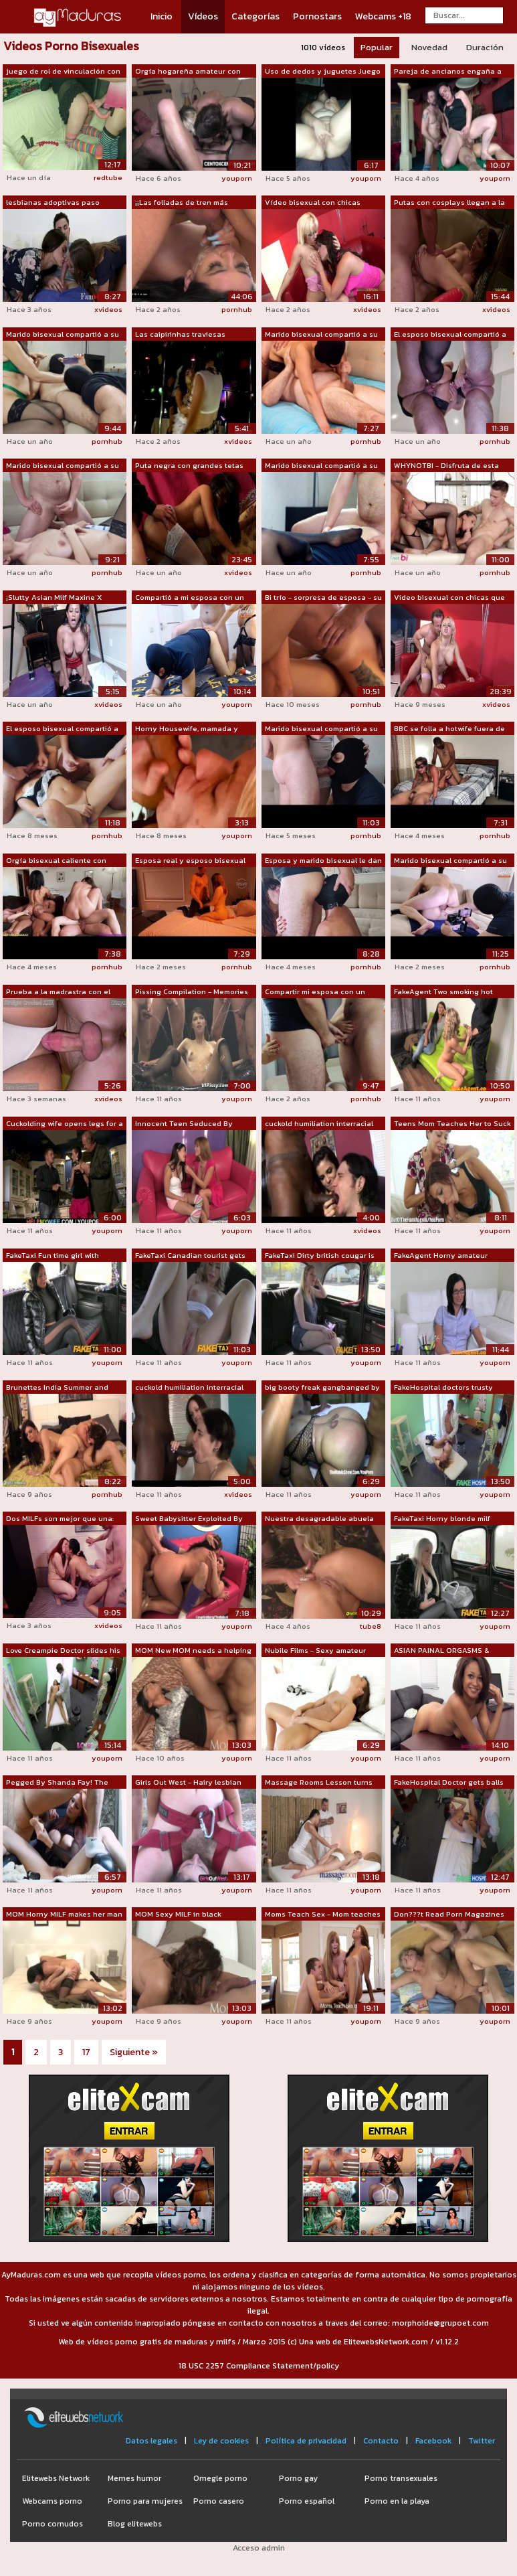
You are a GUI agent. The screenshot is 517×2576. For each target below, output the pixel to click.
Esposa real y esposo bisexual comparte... (190, 861)
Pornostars (317, 16)
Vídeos (203, 16)
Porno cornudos (52, 2524)
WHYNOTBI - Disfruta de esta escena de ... (446, 466)
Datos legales (151, 2441)
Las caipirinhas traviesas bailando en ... (180, 335)
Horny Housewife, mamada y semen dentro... (186, 729)
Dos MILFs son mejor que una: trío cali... (60, 1519)
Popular (376, 47)
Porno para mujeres (145, 2501)
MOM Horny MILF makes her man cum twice (64, 1915)
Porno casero (218, 2501)
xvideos (108, 309)
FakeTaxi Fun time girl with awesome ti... (52, 1256)
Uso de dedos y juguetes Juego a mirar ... (323, 72)
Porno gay (298, 2478)
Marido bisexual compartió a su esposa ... (62, 335)
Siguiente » (134, 2052)
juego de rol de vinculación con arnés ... (63, 72)
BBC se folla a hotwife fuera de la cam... (449, 729)
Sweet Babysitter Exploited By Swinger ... (189, 1519)
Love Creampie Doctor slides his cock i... (63, 1651)
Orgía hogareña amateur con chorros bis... (188, 72)
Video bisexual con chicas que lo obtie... (449, 598)
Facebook (433, 2441)
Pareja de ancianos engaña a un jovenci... (448, 72)
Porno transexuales (401, 2478)
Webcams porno (52, 2501)
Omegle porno (220, 2478)
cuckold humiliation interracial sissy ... (319, 1124)
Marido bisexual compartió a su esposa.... (321, 729)
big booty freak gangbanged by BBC (322, 1388)
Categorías (255, 16)
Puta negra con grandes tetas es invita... (189, 466)
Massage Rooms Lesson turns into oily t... (319, 1783)
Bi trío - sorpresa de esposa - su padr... (323, 598)
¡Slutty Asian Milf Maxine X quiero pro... (54, 598)
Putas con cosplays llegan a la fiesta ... (449, 203)
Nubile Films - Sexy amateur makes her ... (315, 1651)
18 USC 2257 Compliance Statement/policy (259, 2366)
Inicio (161, 16)
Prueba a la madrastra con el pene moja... (58, 992)
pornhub (236, 309)
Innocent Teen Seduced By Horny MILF (184, 1124)
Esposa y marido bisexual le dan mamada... (323, 861)
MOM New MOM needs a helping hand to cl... (193, 1651)
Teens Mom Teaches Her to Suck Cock (452, 1124)
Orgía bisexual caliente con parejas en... (56, 861)
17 (86, 2052)
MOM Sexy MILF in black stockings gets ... (178, 1915)
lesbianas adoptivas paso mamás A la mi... (53, 203)
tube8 (370, 1626)
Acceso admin (259, 2548)
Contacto (381, 2441)
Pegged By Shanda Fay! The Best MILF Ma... (57, 1783)
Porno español (306, 2501)
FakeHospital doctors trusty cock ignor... (443, 1388)
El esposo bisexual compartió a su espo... (450, 335)
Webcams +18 (383, 16)
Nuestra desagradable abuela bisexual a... (319, 1519)
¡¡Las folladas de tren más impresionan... (181, 203)
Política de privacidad (306, 2441)
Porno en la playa (397, 2501)
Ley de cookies (221, 2441)
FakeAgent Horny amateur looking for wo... (441, 1256)
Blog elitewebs (135, 2524)
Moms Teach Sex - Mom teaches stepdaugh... (323, 1915)
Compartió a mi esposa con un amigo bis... (189, 598)
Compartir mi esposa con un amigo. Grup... (315, 992)
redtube (108, 177)
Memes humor (134, 2478)
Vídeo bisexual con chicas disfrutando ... (312, 203)
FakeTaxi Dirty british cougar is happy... (320, 1256)
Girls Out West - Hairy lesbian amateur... (188, 1783)
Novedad (429, 47)
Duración (485, 47)
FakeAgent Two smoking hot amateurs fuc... (443, 992)
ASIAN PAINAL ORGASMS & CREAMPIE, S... (441, 1651)
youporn (236, 178)
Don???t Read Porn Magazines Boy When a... (449, 1915)
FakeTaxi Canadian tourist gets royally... (190, 1256)
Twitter (481, 2441)
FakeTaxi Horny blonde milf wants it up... (442, 1519)
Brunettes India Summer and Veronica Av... (57, 1388)
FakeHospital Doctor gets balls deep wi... (449, 1783)
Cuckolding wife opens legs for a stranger (64, 1124)
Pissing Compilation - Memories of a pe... (191, 992)
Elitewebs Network (56, 2478)
